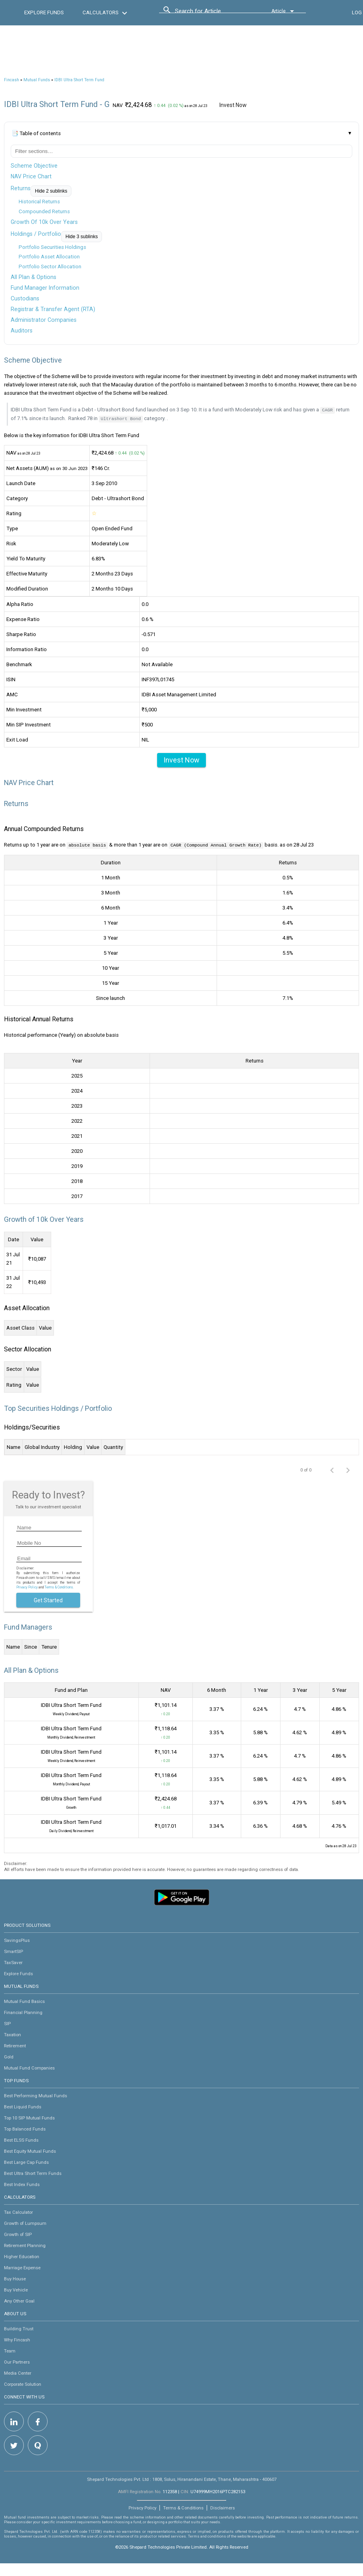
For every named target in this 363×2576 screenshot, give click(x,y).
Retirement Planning (25, 2244)
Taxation (12, 2034)
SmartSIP (13, 1950)
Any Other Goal (19, 2300)
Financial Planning (23, 2011)
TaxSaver (13, 1961)
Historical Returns (39, 201)
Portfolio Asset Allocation (49, 257)
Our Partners (17, 2361)
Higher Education (21, 2256)
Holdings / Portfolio (36, 234)
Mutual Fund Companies (29, 2067)
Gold (8, 2056)
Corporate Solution (22, 2383)
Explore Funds (18, 1973)
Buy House (15, 2278)
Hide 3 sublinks (81, 236)
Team (9, 2350)
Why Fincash (17, 2339)
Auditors (22, 330)
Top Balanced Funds (25, 2128)
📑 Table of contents (36, 133)
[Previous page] (332, 1469)
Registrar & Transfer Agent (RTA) (53, 309)
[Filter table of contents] (181, 151)
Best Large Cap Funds (26, 2161)
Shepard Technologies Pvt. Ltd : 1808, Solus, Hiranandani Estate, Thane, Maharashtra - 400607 (182, 2478)
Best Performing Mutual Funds (35, 2095)
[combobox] (210, 13)
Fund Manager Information (45, 288)
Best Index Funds (22, 2183)
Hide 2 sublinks (51, 191)
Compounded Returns (44, 211)
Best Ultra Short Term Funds (32, 2172)
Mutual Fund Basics (24, 2000)
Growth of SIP (18, 2233)
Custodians (25, 298)
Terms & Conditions (183, 2507)
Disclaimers (222, 2507)
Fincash (11, 79)
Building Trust (18, 2328)
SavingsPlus (17, 1939)
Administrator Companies (44, 320)
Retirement (15, 2045)
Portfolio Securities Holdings (52, 247)
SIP (7, 2023)
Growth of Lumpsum (25, 2222)
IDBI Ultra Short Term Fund (79, 79)
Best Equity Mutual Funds (30, 2150)
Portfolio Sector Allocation (50, 266)
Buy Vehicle (16, 2289)
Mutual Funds (36, 79)
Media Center (17, 2372)
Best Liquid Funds (22, 2106)
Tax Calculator (18, 2211)
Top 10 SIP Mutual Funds (29, 2117)
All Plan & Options (33, 277)
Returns (21, 188)
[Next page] (348, 1469)
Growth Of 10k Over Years (44, 222)
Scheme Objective (34, 165)
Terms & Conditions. (59, 1586)
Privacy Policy (27, 1586)
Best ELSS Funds (21, 2139)
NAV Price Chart (31, 176)
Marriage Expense (22, 2267)
